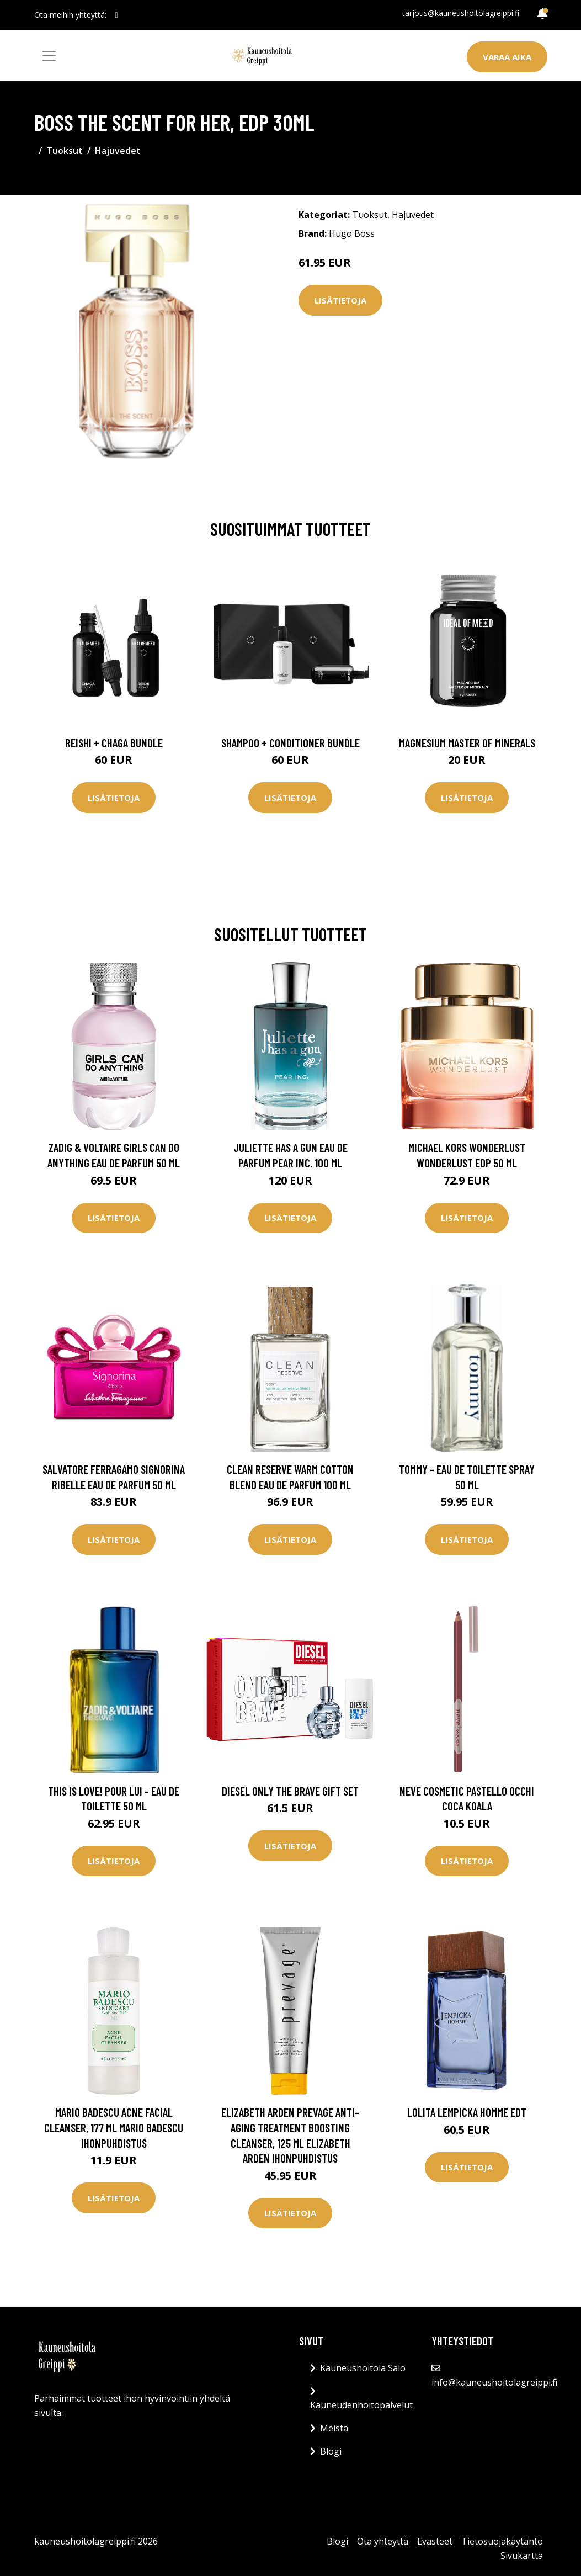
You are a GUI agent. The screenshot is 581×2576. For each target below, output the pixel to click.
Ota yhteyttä (382, 2541)
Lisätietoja (340, 300)
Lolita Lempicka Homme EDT (466, 2112)
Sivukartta (521, 2556)
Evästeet (434, 2541)
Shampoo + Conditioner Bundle (290, 743)
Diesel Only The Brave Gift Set (290, 1791)
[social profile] (116, 14)
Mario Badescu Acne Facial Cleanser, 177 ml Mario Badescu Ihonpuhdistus (113, 2127)
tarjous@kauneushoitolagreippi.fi (460, 13)
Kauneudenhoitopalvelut (361, 2405)
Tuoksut (64, 151)
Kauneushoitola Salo (363, 2368)
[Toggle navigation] (49, 55)
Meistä (334, 2428)
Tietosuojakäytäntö (502, 2541)
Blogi (331, 2451)
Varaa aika (507, 56)
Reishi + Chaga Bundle (114, 743)
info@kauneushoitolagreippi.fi (494, 2382)
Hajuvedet (118, 151)
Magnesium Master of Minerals (467, 743)
